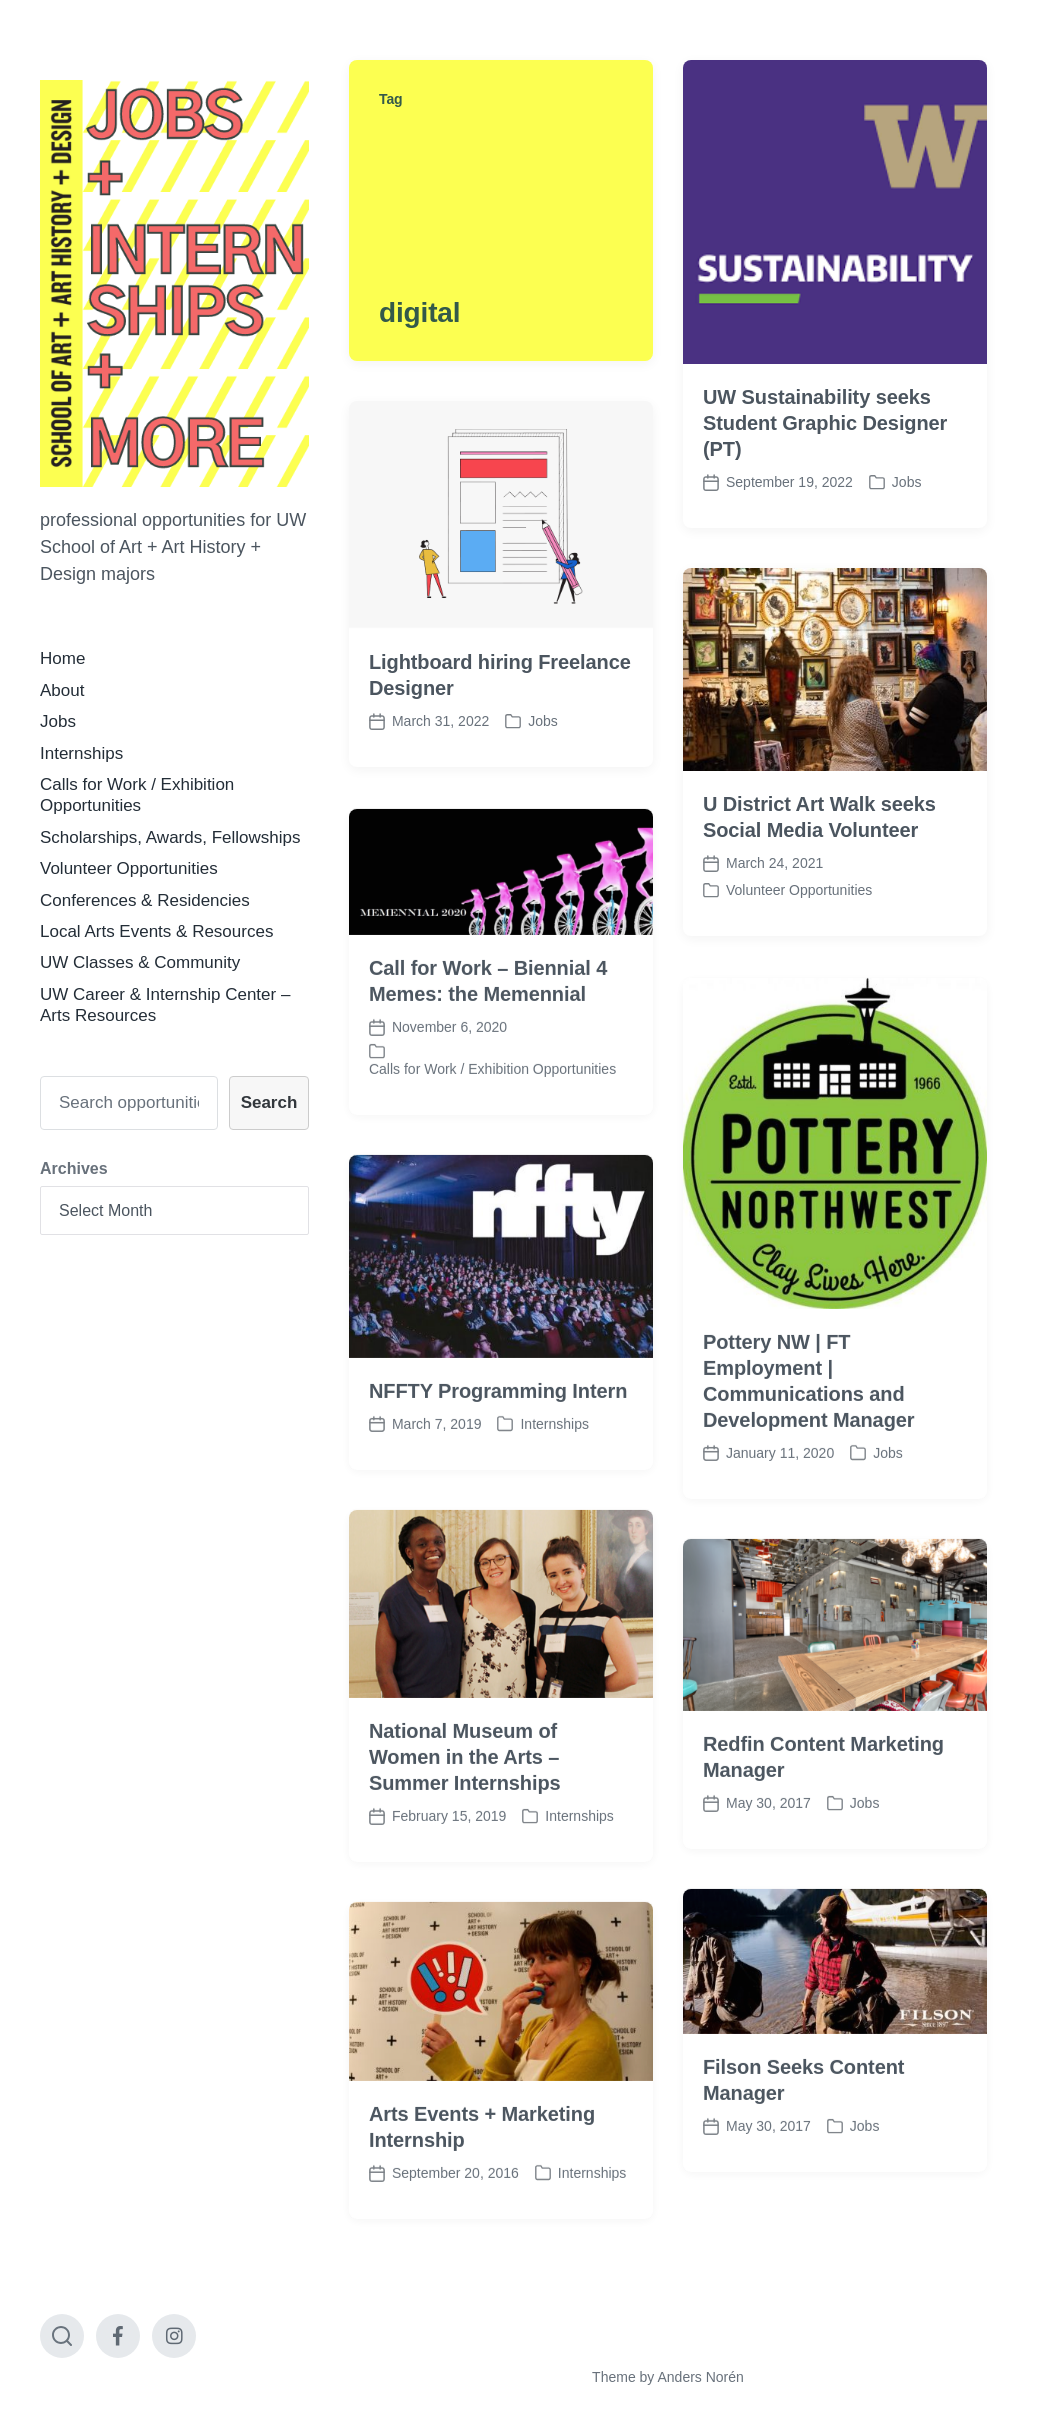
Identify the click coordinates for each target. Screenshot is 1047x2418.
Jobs (58, 721)
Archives (74, 1168)
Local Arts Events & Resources (156, 931)
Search (269, 1102)
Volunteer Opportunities (129, 868)
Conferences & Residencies (145, 900)
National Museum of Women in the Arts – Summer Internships (465, 1815)
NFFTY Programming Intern (498, 1448)
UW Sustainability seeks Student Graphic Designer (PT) (825, 423)
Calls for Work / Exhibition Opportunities (492, 1127)
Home (62, 658)
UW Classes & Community (140, 962)
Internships (81, 753)
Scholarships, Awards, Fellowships (170, 837)
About (62, 690)
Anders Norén (700, 2377)
